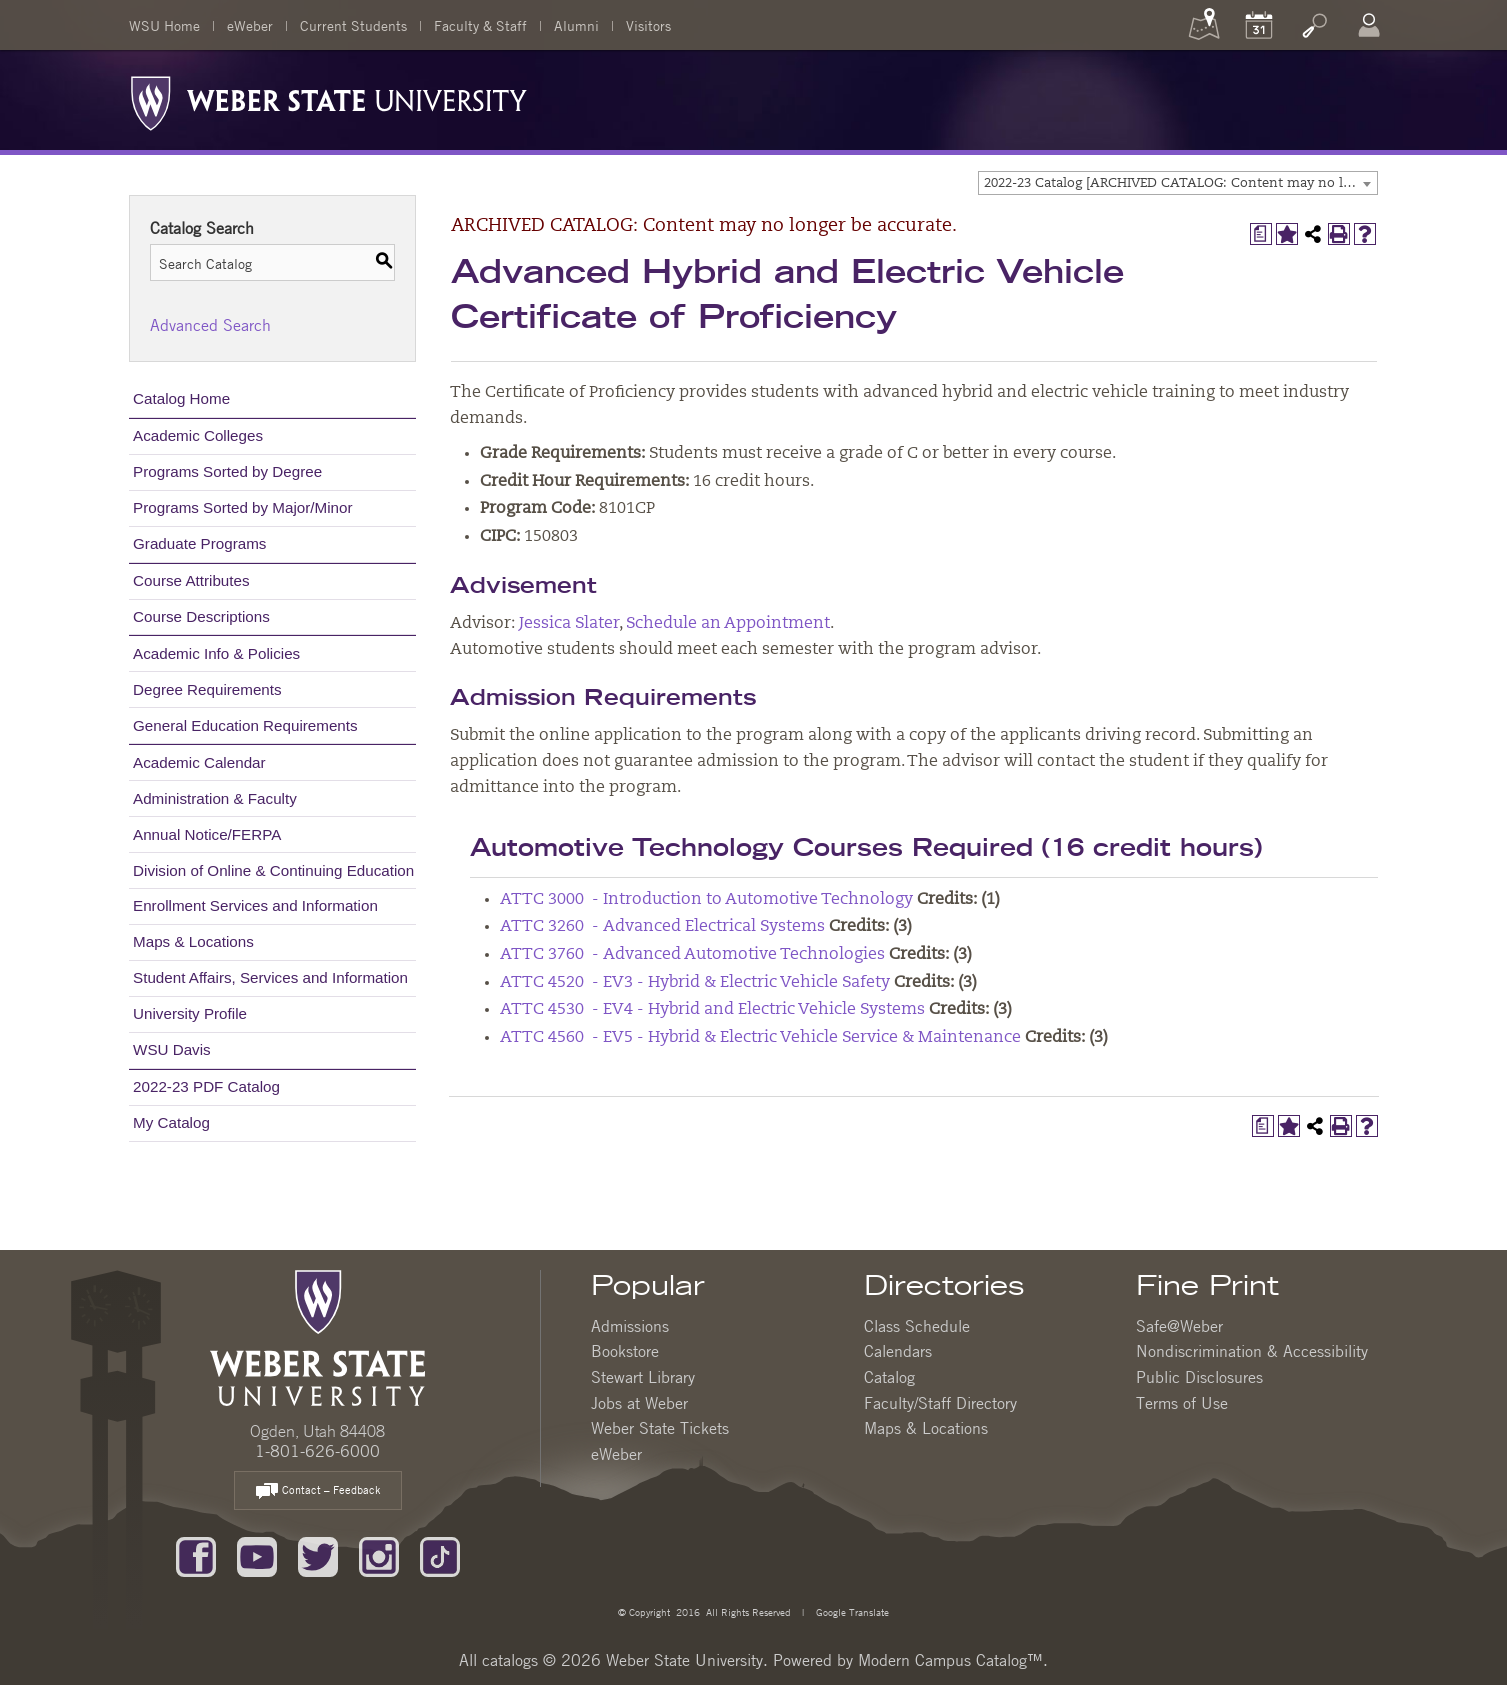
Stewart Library (643, 1377)
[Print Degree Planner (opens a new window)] (1261, 234)
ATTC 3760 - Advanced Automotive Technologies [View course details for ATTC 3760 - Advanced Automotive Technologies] (692, 955)
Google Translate (851, 1611)
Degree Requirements (207, 689)
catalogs (510, 1660)
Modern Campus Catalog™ (950, 1660)
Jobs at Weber (639, 1403)
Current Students (353, 25)
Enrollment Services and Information (255, 905)
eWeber (250, 25)
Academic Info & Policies (216, 653)
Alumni (576, 25)
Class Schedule (917, 1326)
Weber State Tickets (660, 1428)
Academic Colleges (198, 435)
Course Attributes (191, 580)
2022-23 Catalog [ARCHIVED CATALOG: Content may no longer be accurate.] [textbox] (1180, 183)
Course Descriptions (201, 616)
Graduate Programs (199, 543)
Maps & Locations (193, 941)
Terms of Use (1182, 1403)
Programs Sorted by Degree (227, 471)
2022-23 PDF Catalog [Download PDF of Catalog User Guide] (206, 1086)
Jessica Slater (569, 624)
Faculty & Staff (480, 25)
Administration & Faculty (215, 798)
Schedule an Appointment (728, 624)
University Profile (190, 1013)
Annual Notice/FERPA (207, 834)
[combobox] (1178, 183)
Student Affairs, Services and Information (270, 977)
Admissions (630, 1326)
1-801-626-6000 (317, 1451)
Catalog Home (181, 398)
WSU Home (164, 25)
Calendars (898, 1351)
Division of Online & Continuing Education (273, 870)
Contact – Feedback (318, 1491)
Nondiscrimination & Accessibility (1252, 1351)
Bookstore (625, 1351)
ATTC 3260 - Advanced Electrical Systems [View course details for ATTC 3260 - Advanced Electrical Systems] (662, 927)
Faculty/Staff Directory (940, 1403)
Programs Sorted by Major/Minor (242, 507)
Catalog (889, 1377)
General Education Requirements (245, 725)
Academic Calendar (199, 762)
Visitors (648, 25)
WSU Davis (172, 1049)
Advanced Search (210, 325)
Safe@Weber (1179, 1326)
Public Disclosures (1199, 1377)
